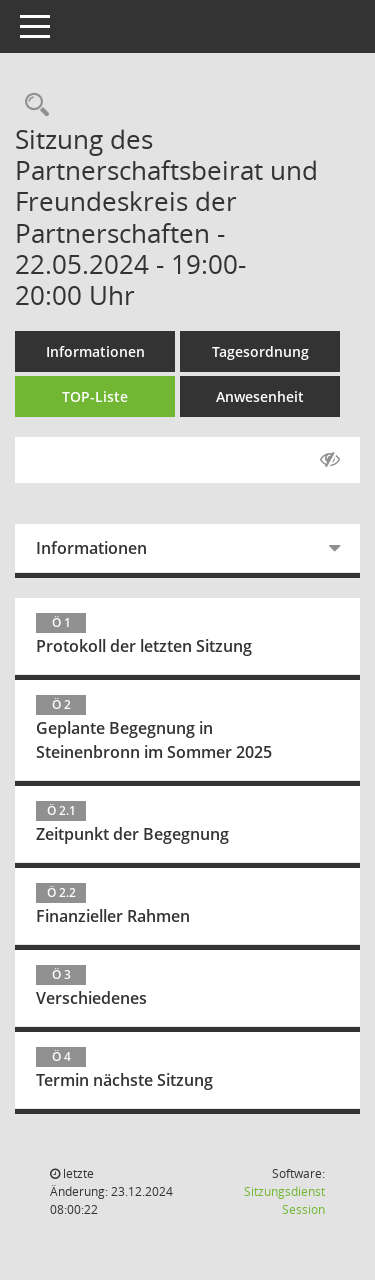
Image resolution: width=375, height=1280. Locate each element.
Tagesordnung (260, 351)
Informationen (95, 351)
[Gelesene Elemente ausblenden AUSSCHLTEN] (330, 460)
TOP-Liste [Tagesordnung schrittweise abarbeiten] (95, 396)
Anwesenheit (260, 396)
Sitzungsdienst (284, 1200)
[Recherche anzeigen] (32, 105)
